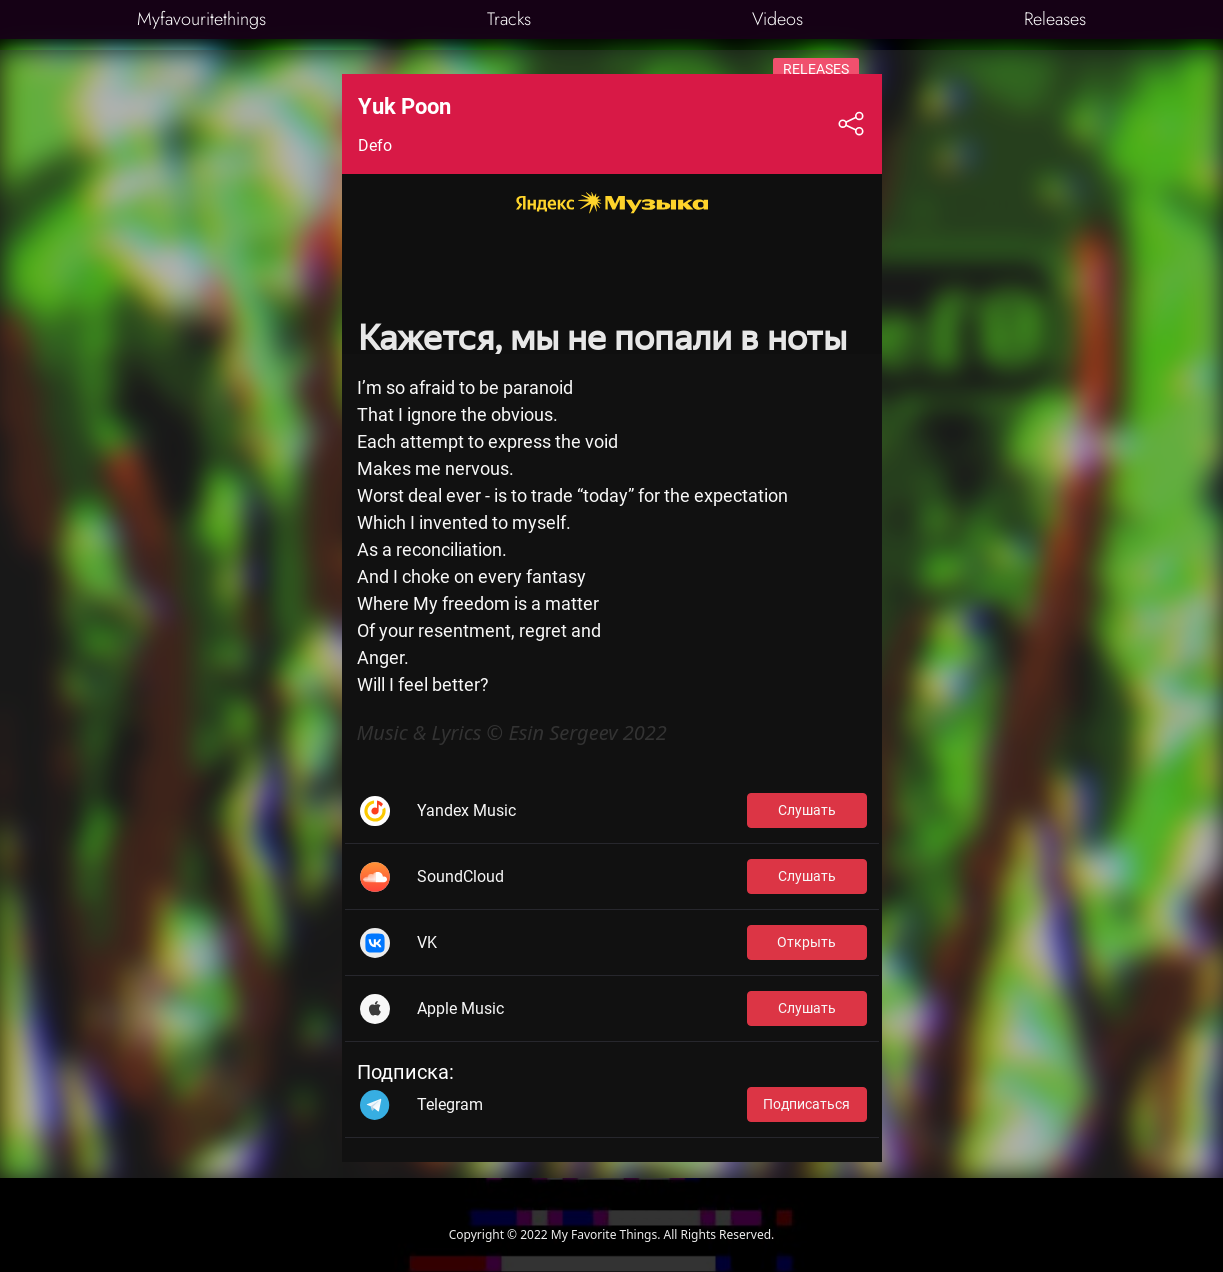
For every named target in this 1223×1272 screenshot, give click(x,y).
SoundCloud (460, 876)
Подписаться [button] (806, 1104)
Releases (1055, 19)
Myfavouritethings (201, 19)
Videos (777, 19)
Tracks (509, 19)
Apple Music (460, 1008)
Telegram (450, 1104)
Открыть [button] (806, 942)
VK (427, 942)
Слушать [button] (807, 810)
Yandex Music (466, 810)
